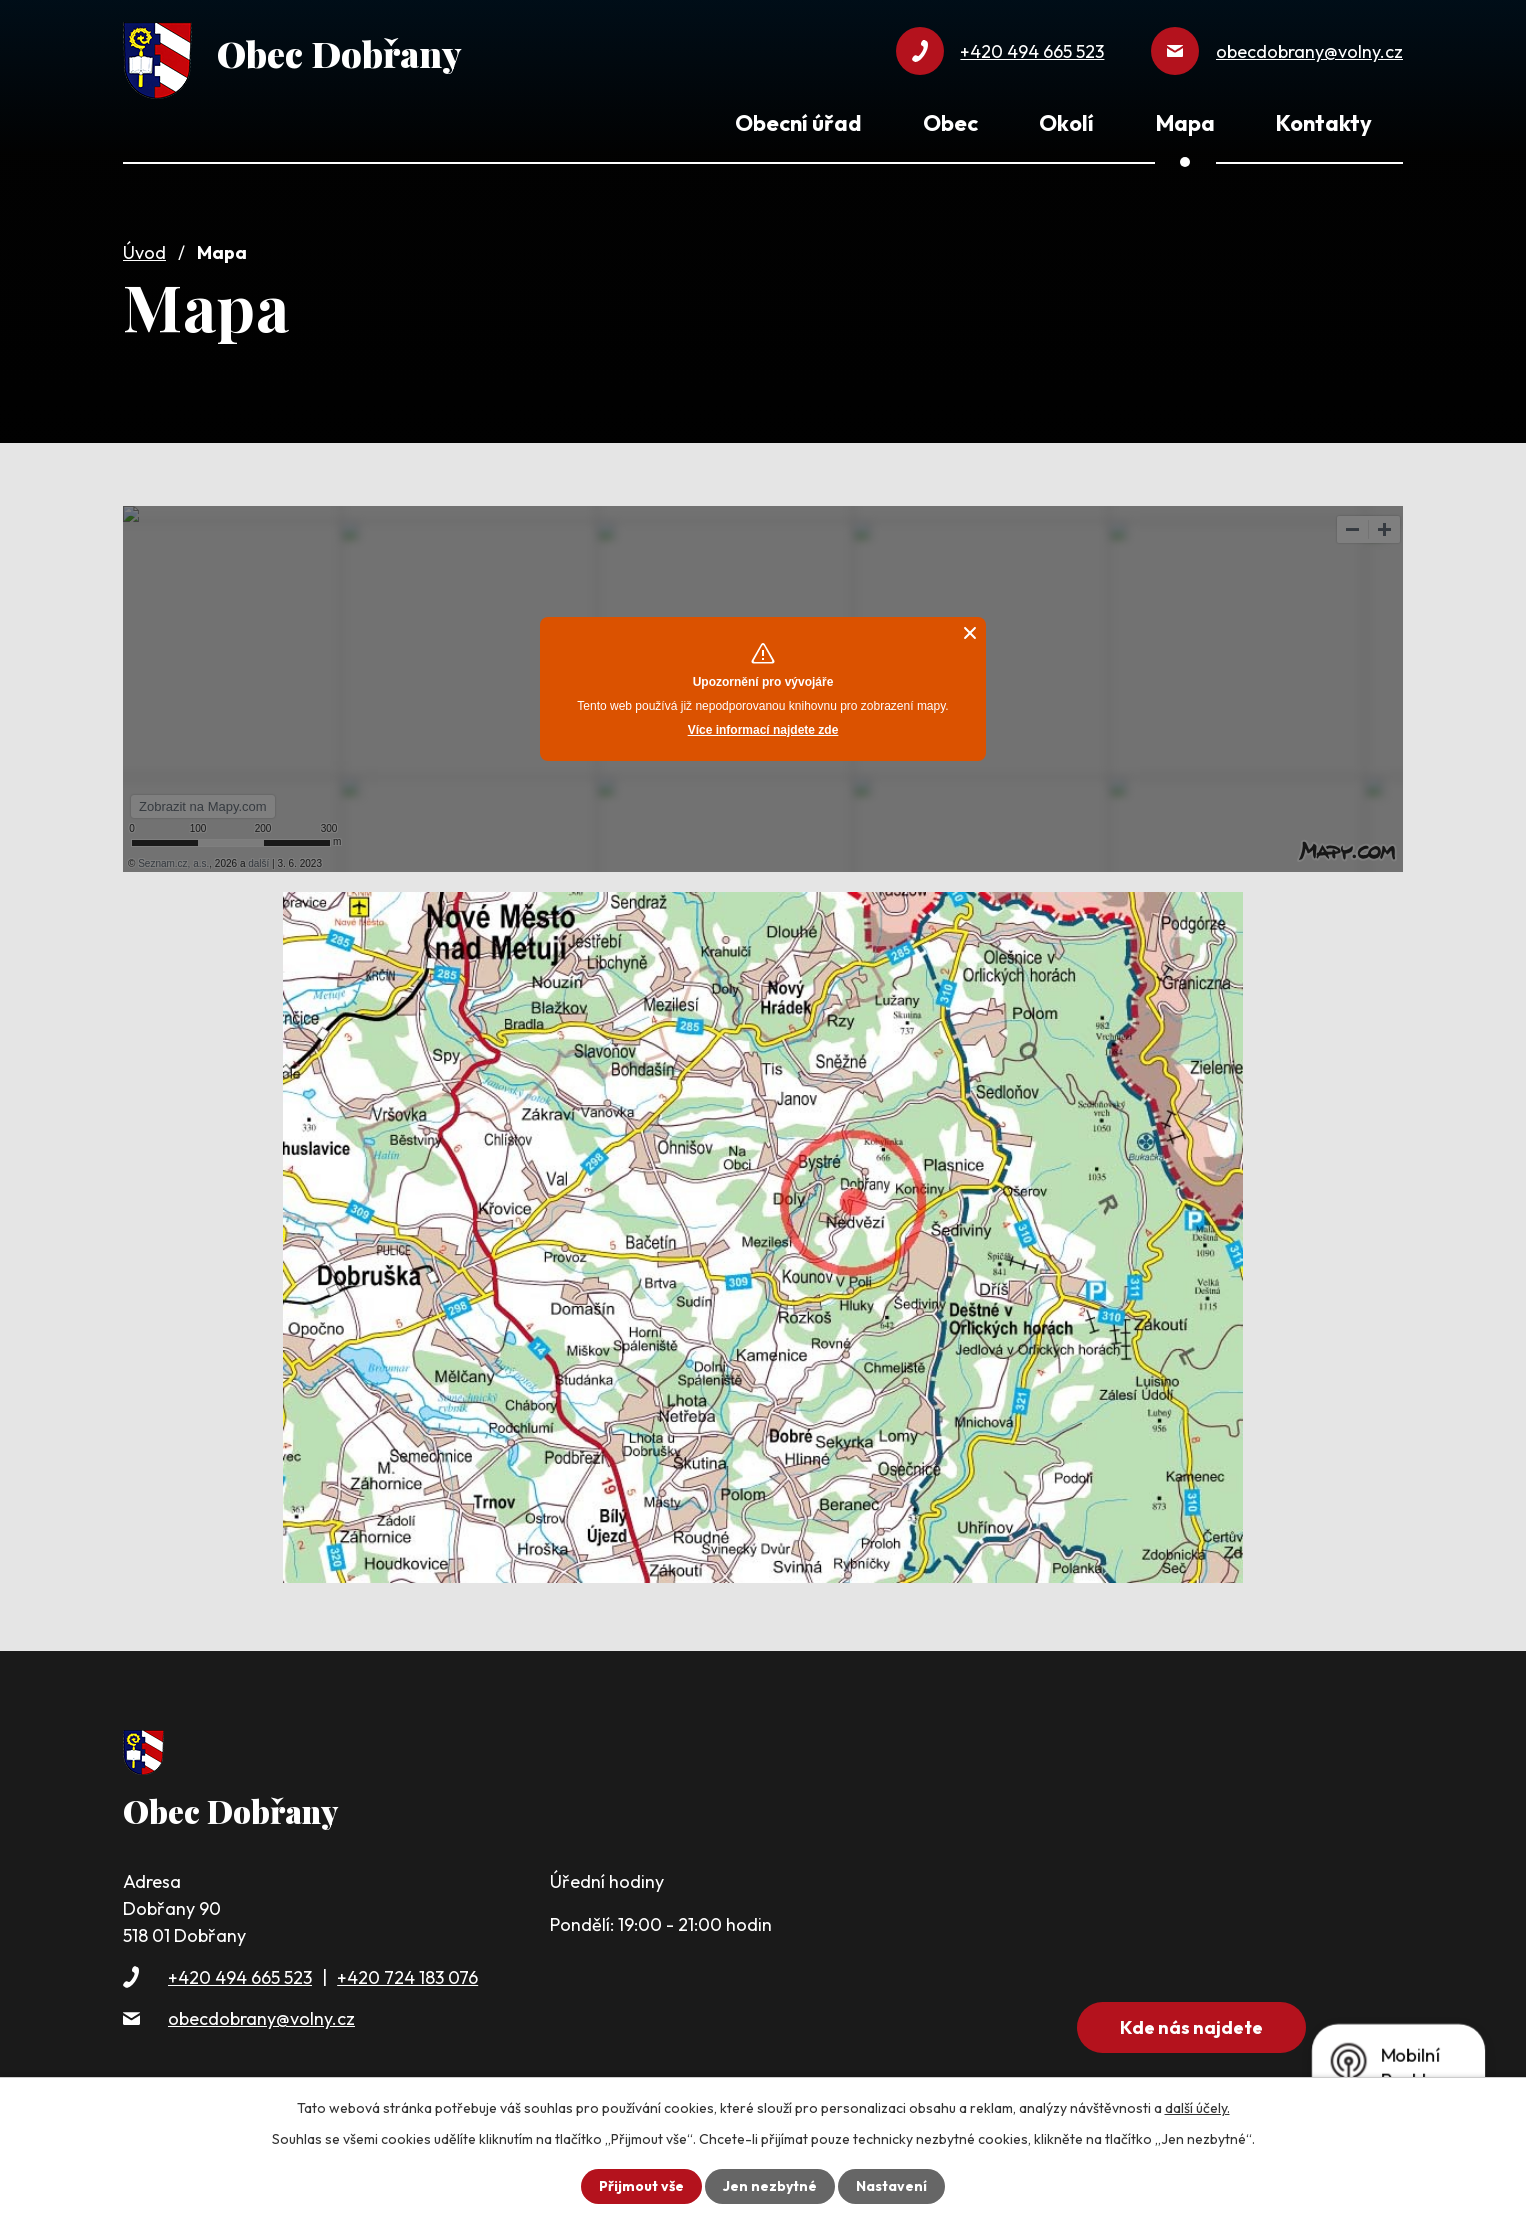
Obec (950, 123)
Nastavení (891, 2186)
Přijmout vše (641, 2186)
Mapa (1185, 123)
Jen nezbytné (770, 2186)
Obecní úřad (798, 123)
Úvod (144, 252)
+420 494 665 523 (240, 1977)
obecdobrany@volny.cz (261, 2018)
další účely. (1197, 2108)
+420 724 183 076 (407, 1977)
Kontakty (1324, 123)
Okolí (1066, 123)
